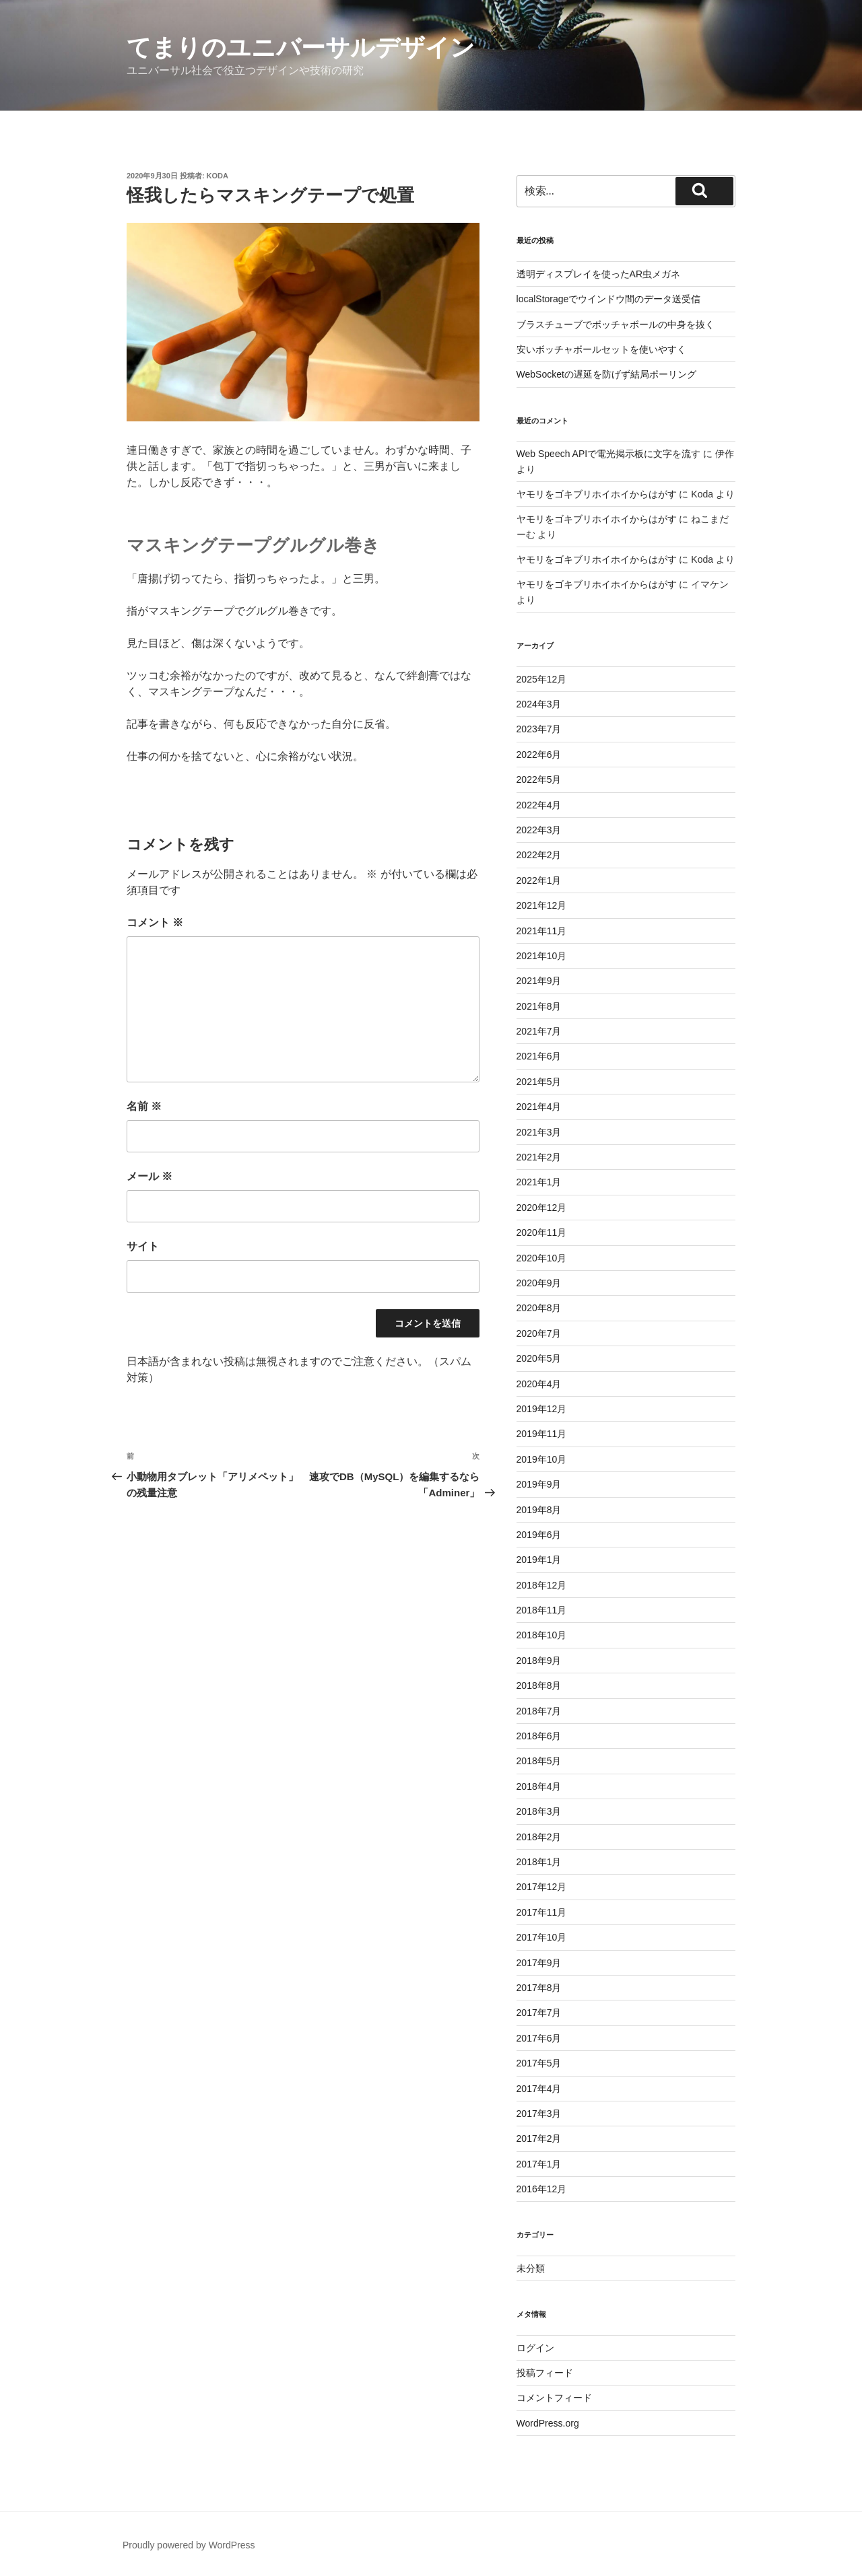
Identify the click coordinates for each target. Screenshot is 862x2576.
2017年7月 (539, 2012)
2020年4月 (539, 1384)
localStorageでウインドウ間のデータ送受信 (609, 298)
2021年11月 (542, 931)
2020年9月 (539, 1283)
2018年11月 (542, 1610)
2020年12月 (542, 1207)
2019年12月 (542, 1408)
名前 (144, 1106)
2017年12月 (542, 1886)
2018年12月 (542, 1585)
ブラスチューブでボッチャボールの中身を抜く (616, 324)
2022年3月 (539, 830)
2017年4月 (539, 2088)
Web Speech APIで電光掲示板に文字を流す (609, 453)
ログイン (535, 2347)
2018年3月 (539, 1811)
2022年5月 (539, 779)
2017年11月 (542, 1912)
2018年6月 (539, 1736)
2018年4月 (539, 1786)
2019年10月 (542, 1459)
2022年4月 (539, 805)
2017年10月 (542, 1937)
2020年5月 (539, 1358)
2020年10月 (542, 1258)
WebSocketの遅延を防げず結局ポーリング (606, 374)
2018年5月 (539, 1760)
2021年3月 (539, 1132)
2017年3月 (539, 2113)
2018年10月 (542, 1635)
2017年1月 (539, 2164)
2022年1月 (539, 880)
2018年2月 (539, 1837)
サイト (143, 1246)
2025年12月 (542, 679)
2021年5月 (539, 1081)
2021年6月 (539, 1056)
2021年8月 (539, 1006)
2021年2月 (539, 1157)
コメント (155, 922)
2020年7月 (539, 1333)
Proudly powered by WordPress (189, 2545)
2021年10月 (542, 955)
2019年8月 (539, 1509)
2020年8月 (539, 1307)
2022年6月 (539, 754)
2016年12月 (542, 2189)
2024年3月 (539, 704)
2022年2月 (539, 854)
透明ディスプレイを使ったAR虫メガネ (598, 274)
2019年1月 (539, 1559)
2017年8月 (539, 1987)
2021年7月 (539, 1031)
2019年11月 (542, 1433)
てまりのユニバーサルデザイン (301, 47)
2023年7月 (539, 729)
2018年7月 (539, 1711)
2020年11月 (542, 1232)
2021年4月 (539, 1106)
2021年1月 (539, 1182)
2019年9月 (539, 1484)
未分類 (531, 2268)
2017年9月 (539, 1962)
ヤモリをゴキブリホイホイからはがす (597, 494)
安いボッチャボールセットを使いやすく (601, 349)
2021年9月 (539, 980)
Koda (217, 176)
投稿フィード (545, 2372)
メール (149, 1176)
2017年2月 (539, 2138)
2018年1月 (539, 1861)
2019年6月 (539, 1534)
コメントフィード (554, 2397)
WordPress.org (548, 2423)
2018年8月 (539, 1685)
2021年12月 (542, 905)
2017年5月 (539, 2063)
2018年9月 (539, 1660)
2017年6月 (539, 2038)
